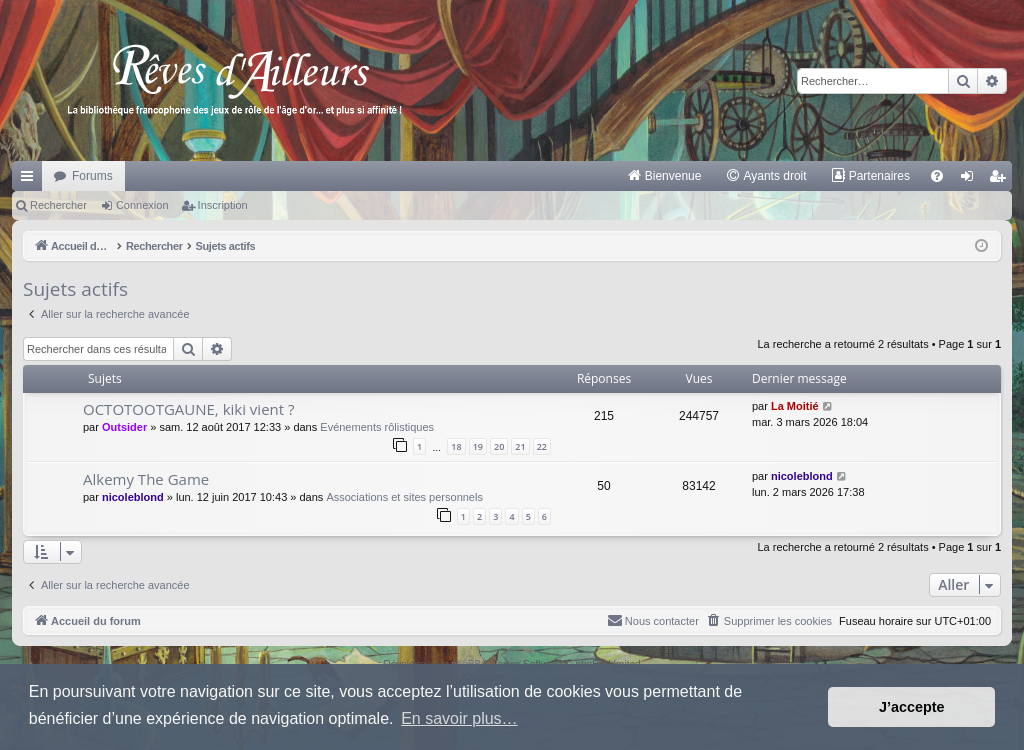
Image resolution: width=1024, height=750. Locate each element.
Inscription (223, 205)
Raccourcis (31, 180)
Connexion (142, 205)
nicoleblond (133, 497)
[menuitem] (664, 176)
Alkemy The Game (146, 479)
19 (478, 446)
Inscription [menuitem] (1001, 180)
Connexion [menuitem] (971, 180)
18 (456, 446)
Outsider (124, 427)
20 (499, 446)
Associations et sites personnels (404, 497)
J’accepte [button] (912, 707)
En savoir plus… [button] (459, 718)
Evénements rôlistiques (377, 427)
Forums (92, 176)
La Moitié (795, 406)
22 (542, 446)
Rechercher (58, 205)
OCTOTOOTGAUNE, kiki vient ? (189, 409)
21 (520, 446)
